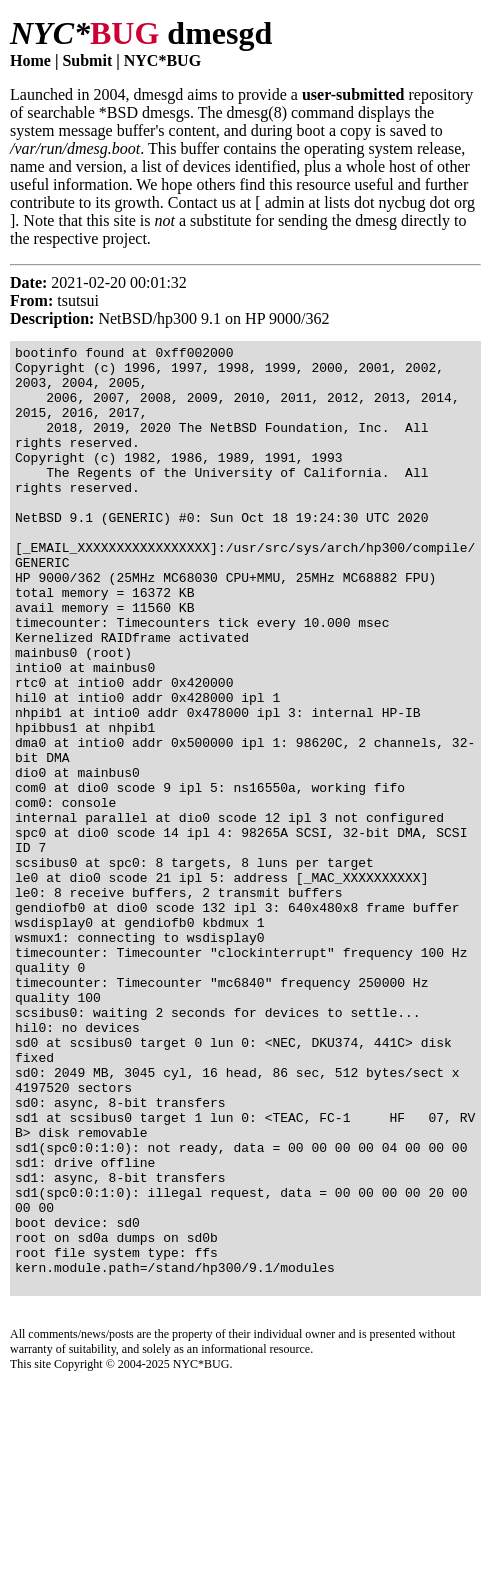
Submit (87, 60)
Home (30, 60)
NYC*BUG (162, 60)
